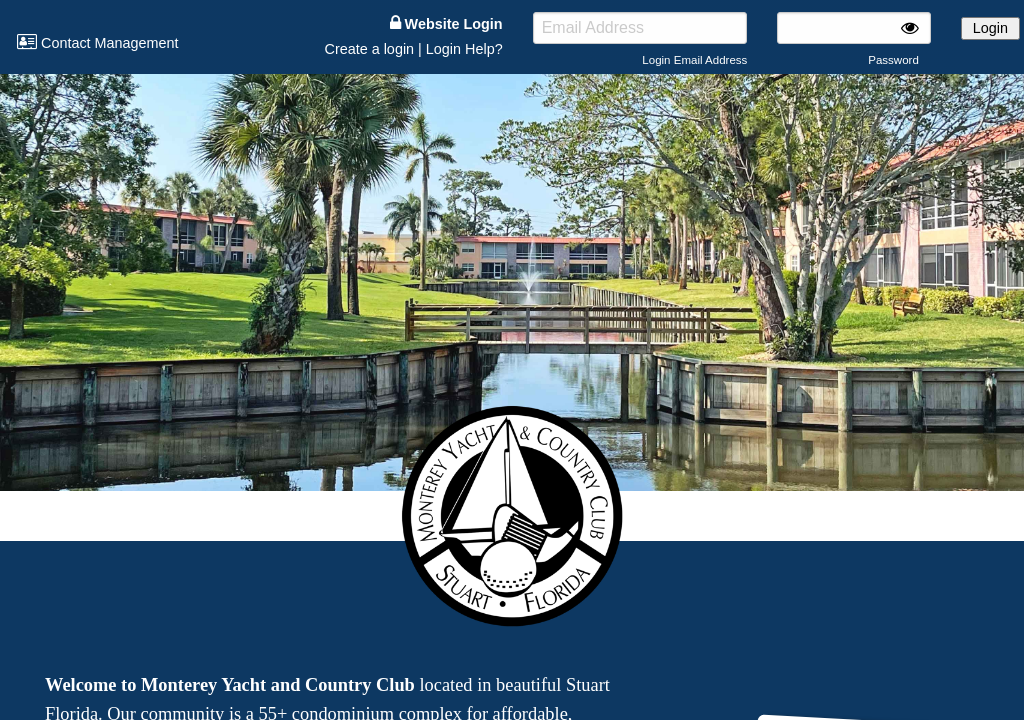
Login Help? (464, 49)
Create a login (369, 49)
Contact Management (98, 43)
